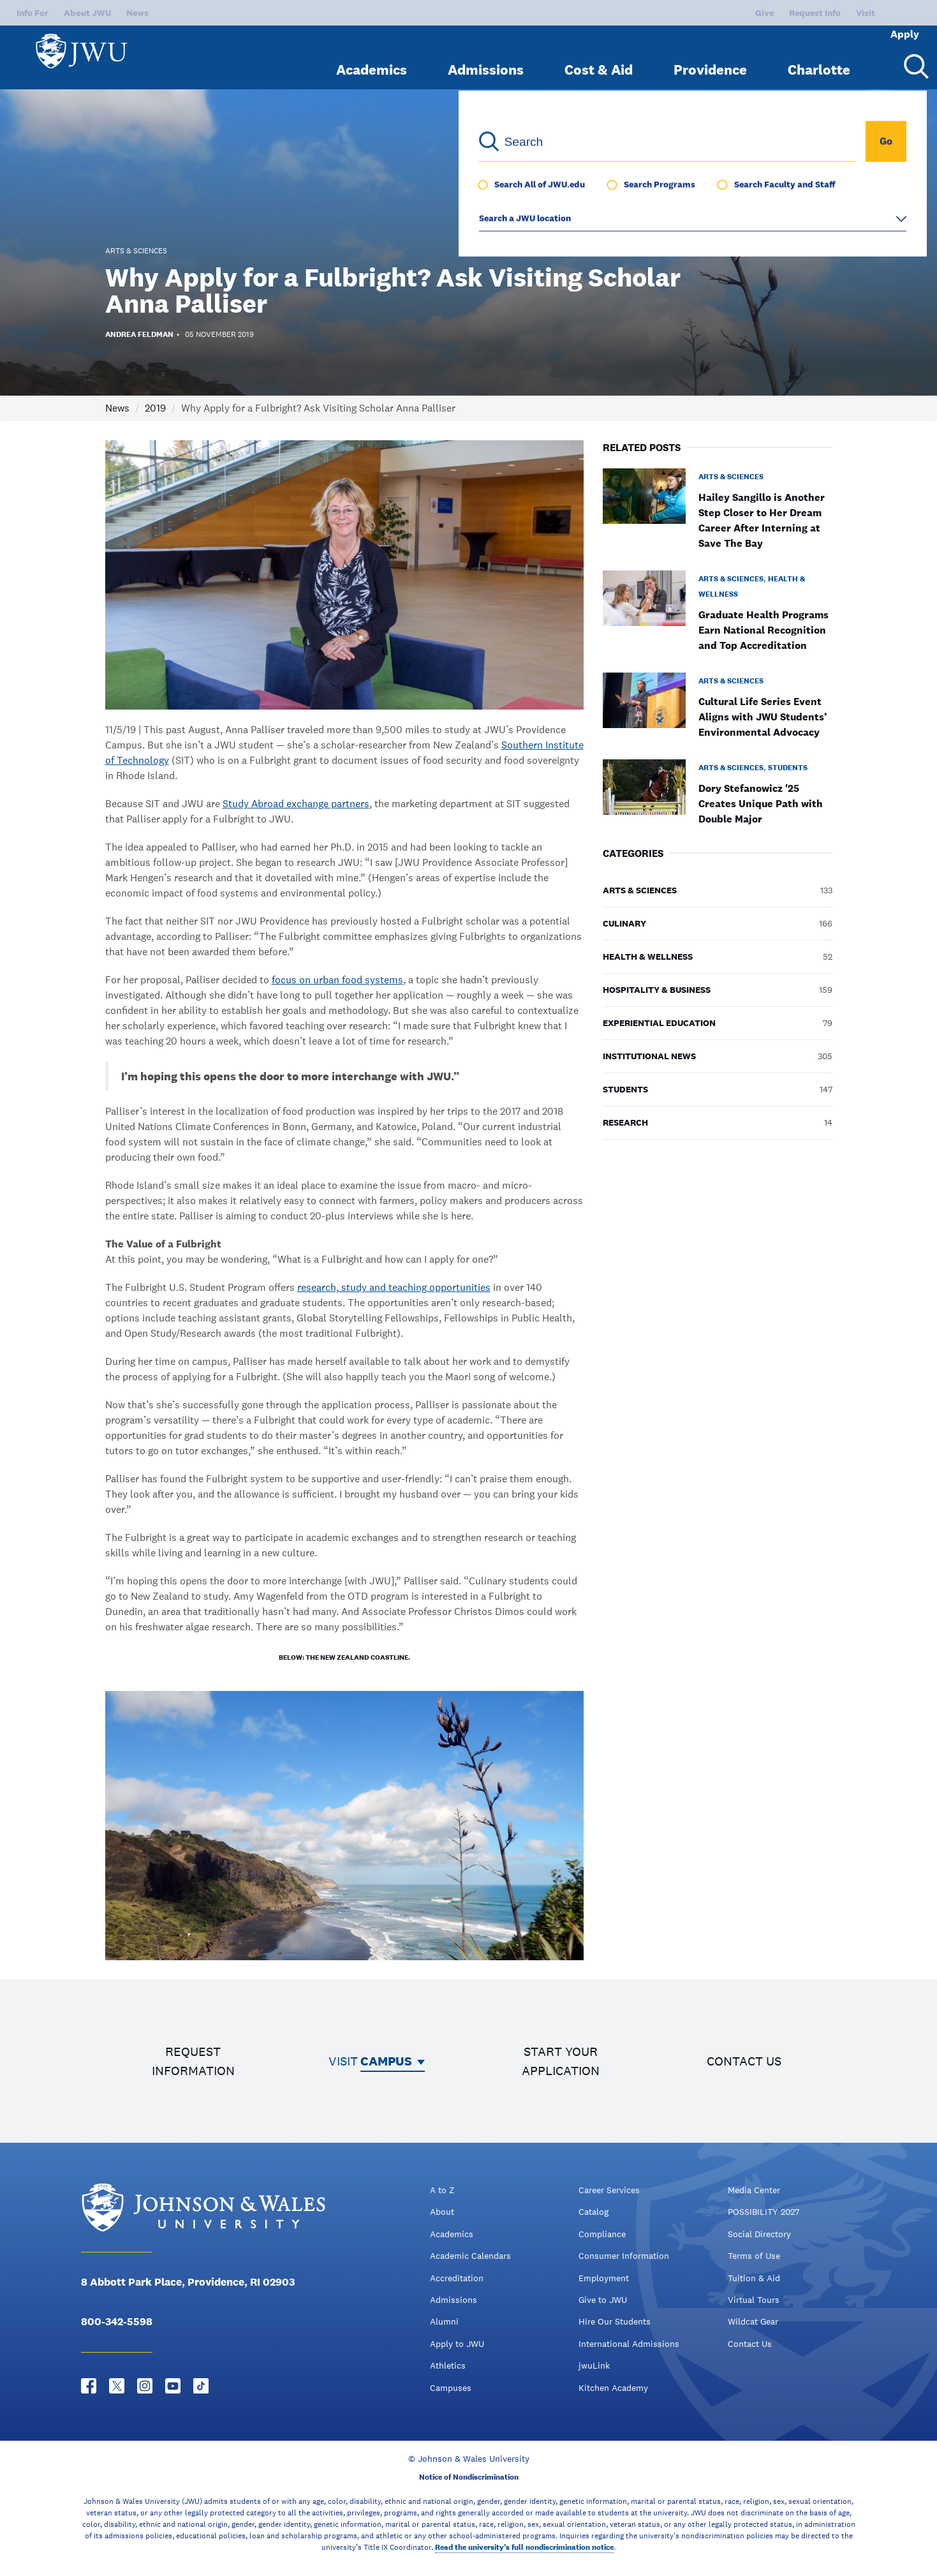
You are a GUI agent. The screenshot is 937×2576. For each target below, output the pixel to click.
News (137, 13)
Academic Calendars (470, 2255)
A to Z (442, 2190)
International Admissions (629, 2343)
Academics (371, 59)
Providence (710, 59)
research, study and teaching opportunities (394, 1287)
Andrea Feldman (139, 334)
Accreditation (456, 2278)
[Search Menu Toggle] (911, 56)
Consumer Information (624, 2255)
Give (721, 13)
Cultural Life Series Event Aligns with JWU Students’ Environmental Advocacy (762, 717)
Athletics (448, 2365)
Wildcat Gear (753, 2321)
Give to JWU (603, 2299)
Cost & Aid (598, 59)
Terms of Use (754, 2255)
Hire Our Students (615, 2321)
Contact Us (750, 2343)
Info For (32, 13)
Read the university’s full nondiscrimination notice (524, 2547)
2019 (155, 408)
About (442, 2211)
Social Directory (759, 2234)
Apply (887, 13)
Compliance (602, 2234)
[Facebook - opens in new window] (88, 2386)
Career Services (609, 2190)
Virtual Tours (753, 2299)
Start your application (561, 2061)
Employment (604, 2278)
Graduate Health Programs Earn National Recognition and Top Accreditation (763, 630)
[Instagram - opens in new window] (145, 2386)
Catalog (594, 2211)
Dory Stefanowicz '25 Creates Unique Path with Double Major (760, 804)
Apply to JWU (457, 2343)
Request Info (772, 13)
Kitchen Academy (613, 2388)
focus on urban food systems (337, 979)
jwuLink (594, 2365)
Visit (822, 13)
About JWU (87, 13)
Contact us (744, 2061)
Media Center (754, 2190)
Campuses (450, 2388)
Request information (193, 2061)
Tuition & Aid (754, 2278)
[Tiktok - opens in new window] (201, 2386)
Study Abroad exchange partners (296, 803)
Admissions (486, 59)
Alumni (444, 2321)
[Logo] (87, 51)
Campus (386, 2061)
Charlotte (819, 59)
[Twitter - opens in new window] (116, 2386)
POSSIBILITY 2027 (763, 2211)
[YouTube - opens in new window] (173, 2386)
